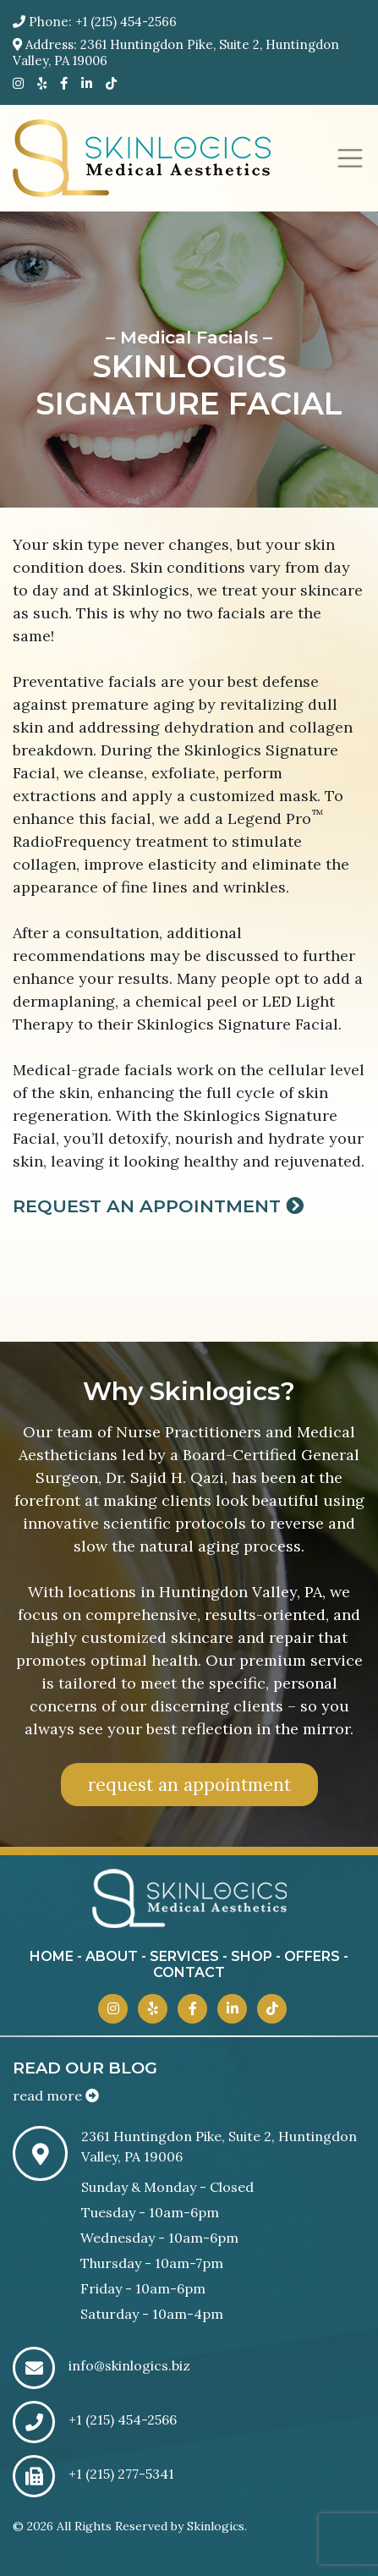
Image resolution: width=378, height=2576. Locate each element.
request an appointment (189, 1784)
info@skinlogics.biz (129, 2365)
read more (56, 2095)
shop (251, 1956)
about (111, 1956)
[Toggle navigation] (350, 158)
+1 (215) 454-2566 (126, 22)
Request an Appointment (158, 1206)
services (184, 1956)
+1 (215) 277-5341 (121, 2473)
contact (189, 1972)
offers (312, 1956)
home (52, 1956)
